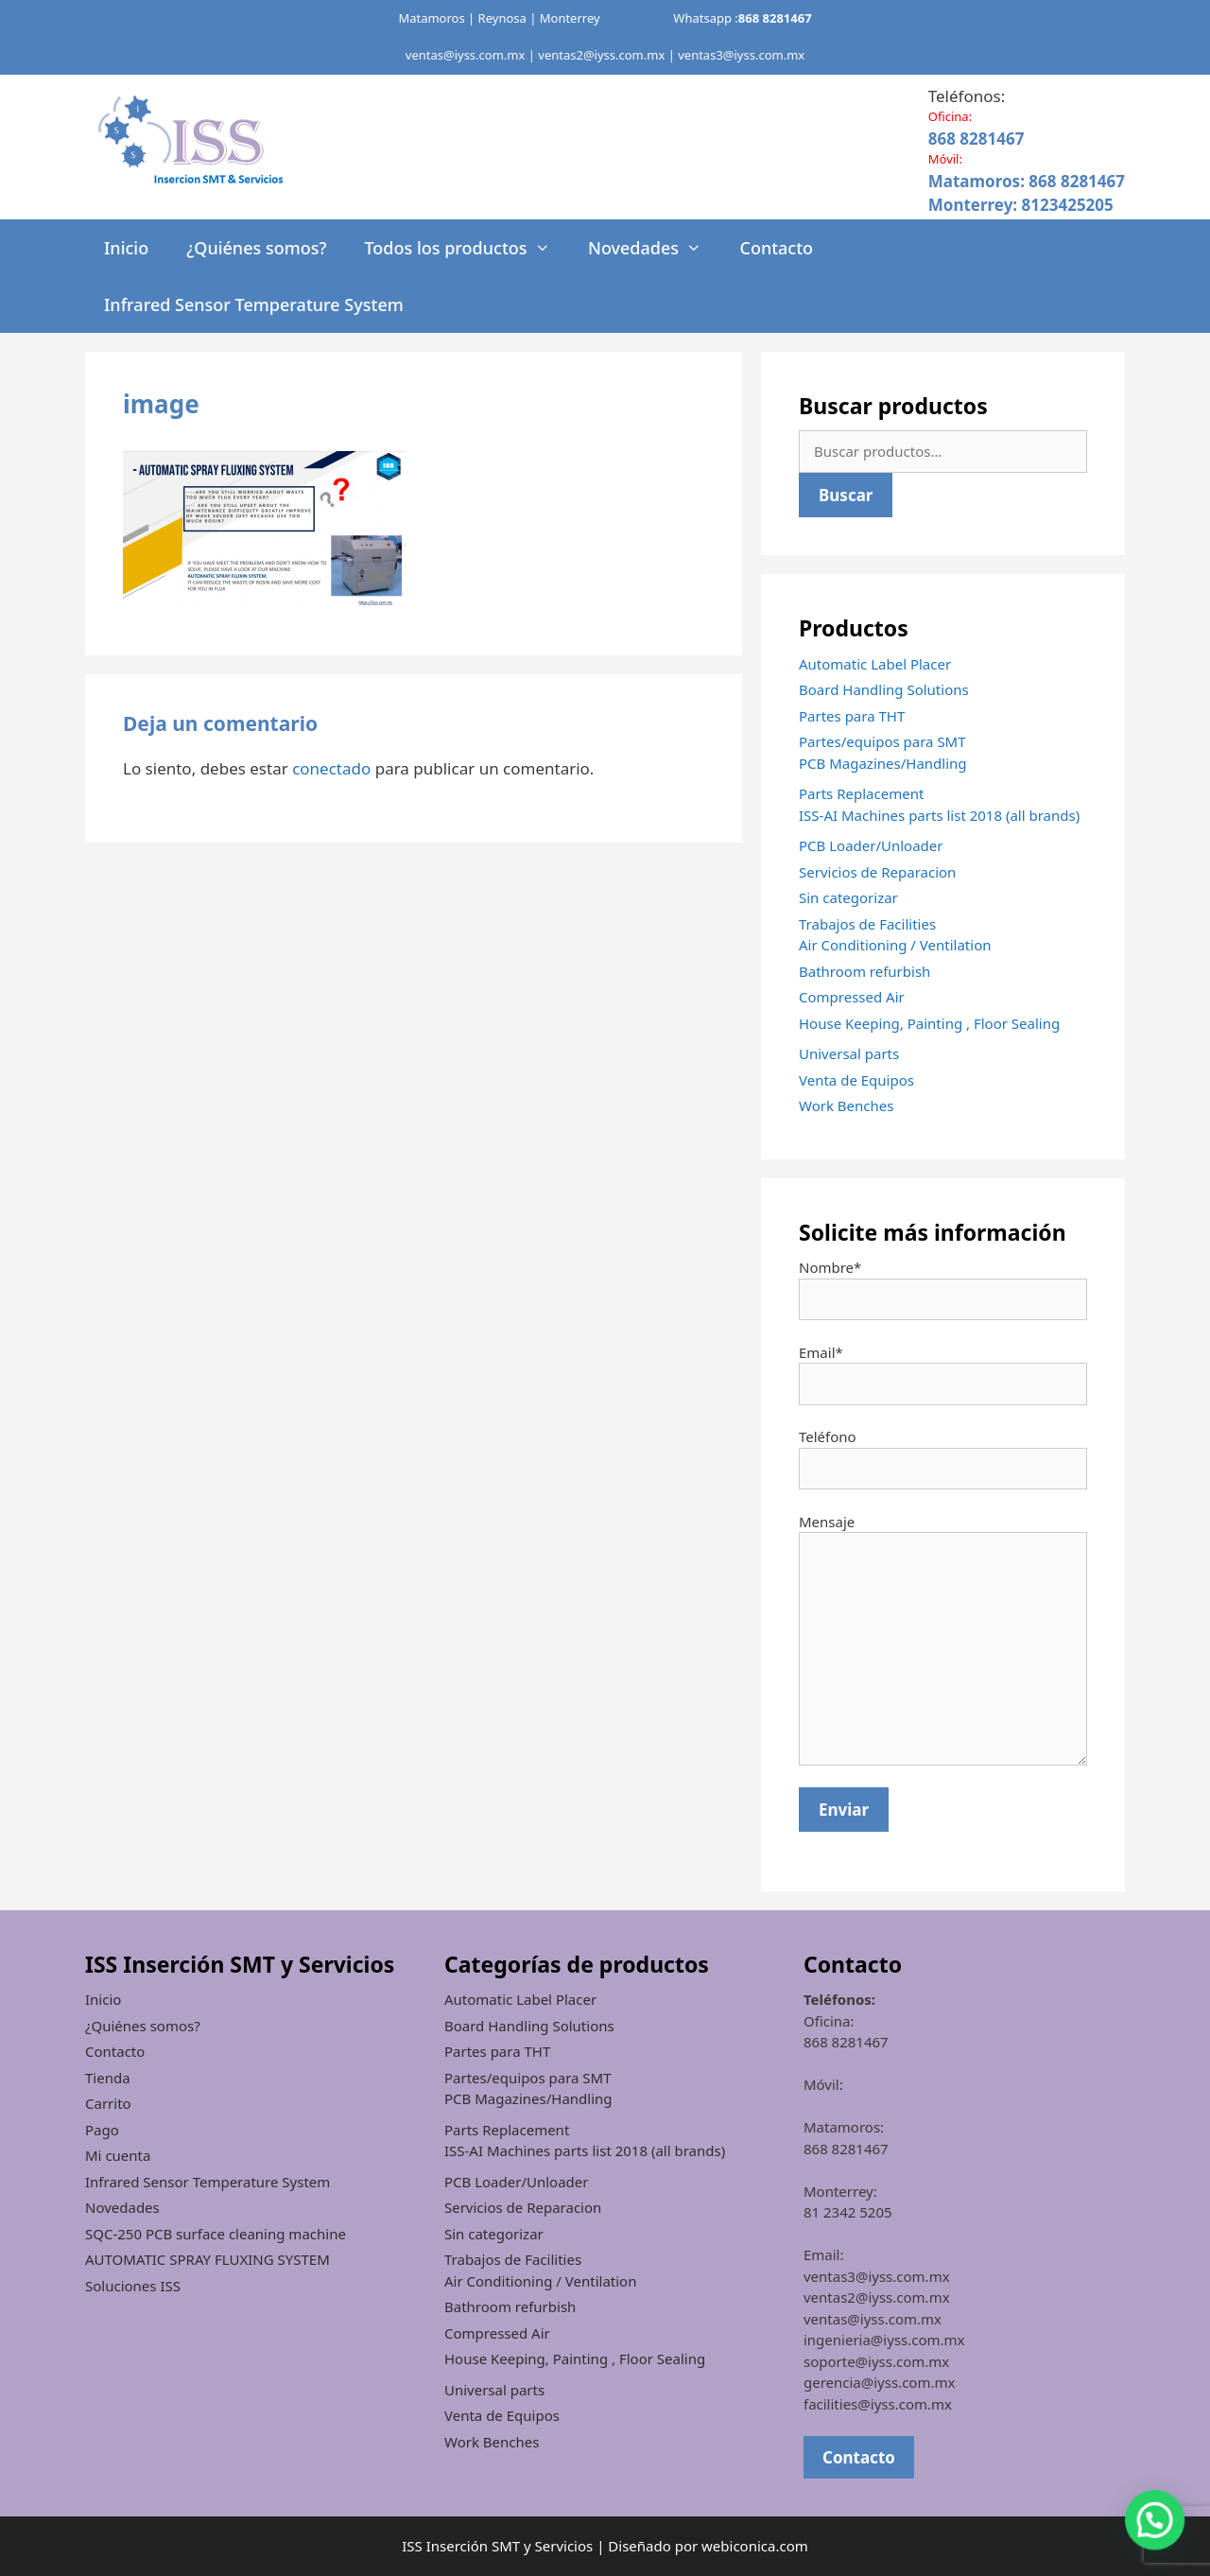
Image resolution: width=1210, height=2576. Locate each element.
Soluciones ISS (133, 2285)
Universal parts (849, 1053)
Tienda (107, 2077)
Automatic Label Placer (875, 663)
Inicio (126, 247)
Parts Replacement (861, 793)
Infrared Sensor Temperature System (254, 304)
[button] (1154, 2520)
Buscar (846, 495)
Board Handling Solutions (884, 689)
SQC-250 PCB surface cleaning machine (215, 2233)
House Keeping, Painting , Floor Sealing (929, 1023)
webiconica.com (754, 2545)
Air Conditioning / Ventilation (895, 944)
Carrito (108, 2103)
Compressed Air (852, 996)
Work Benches (846, 1105)
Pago (102, 2129)
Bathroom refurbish (864, 971)
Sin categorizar (848, 897)
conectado (331, 768)
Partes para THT (852, 715)
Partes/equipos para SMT (882, 741)
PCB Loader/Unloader (871, 845)
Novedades (654, 247)
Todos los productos (466, 247)
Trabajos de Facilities (867, 923)
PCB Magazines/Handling (883, 763)
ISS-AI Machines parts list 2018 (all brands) (939, 815)
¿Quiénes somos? (256, 247)
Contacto (776, 247)
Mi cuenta (117, 2155)
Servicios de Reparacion (877, 871)
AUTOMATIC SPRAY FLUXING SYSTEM (207, 2259)
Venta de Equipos (856, 1079)
